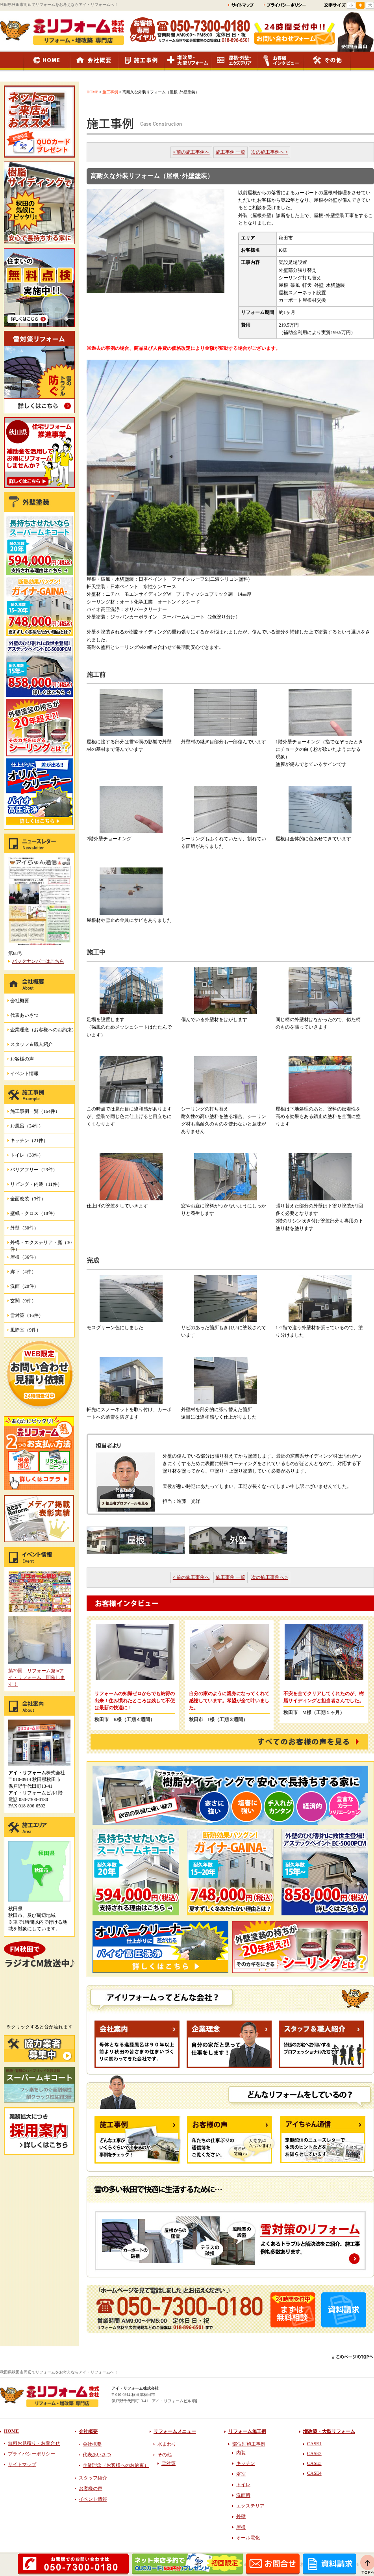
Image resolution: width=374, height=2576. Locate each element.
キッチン (245, 2463)
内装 (241, 2452)
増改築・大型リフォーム (329, 2431)
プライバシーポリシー (31, 2454)
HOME (92, 92)
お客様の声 (22, 1059)
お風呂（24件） (26, 1126)
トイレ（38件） (26, 1155)
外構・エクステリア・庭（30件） (41, 1245)
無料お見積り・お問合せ (34, 2443)
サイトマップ (22, 2464)
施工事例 (110, 92)
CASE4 (314, 2473)
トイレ (243, 2484)
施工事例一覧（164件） (35, 1111)
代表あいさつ (24, 1015)
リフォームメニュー (175, 2431)
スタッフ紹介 (93, 2478)
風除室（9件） (25, 1330)
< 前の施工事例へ (191, 152)
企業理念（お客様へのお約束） (43, 1030)
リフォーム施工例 (247, 2431)
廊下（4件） (23, 1271)
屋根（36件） (24, 1257)
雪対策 (168, 2463)
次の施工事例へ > (269, 152)
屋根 (241, 2527)
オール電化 (248, 2538)
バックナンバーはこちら (38, 961)
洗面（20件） (24, 1286)
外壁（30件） (24, 1228)
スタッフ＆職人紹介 (31, 1044)
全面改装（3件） (28, 1199)
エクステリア (250, 2506)
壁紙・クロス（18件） (33, 1213)
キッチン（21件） (29, 1140)
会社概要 (19, 1000)
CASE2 (314, 2453)
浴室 (241, 2474)
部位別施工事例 (248, 2444)
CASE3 (314, 2463)
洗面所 (243, 2495)
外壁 (241, 2516)
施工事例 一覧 (230, 152)
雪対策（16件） (26, 1315)
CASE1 (314, 2443)
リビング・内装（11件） (36, 1184)
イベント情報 (24, 1073)
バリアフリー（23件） (33, 1169)
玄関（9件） (23, 1301)
